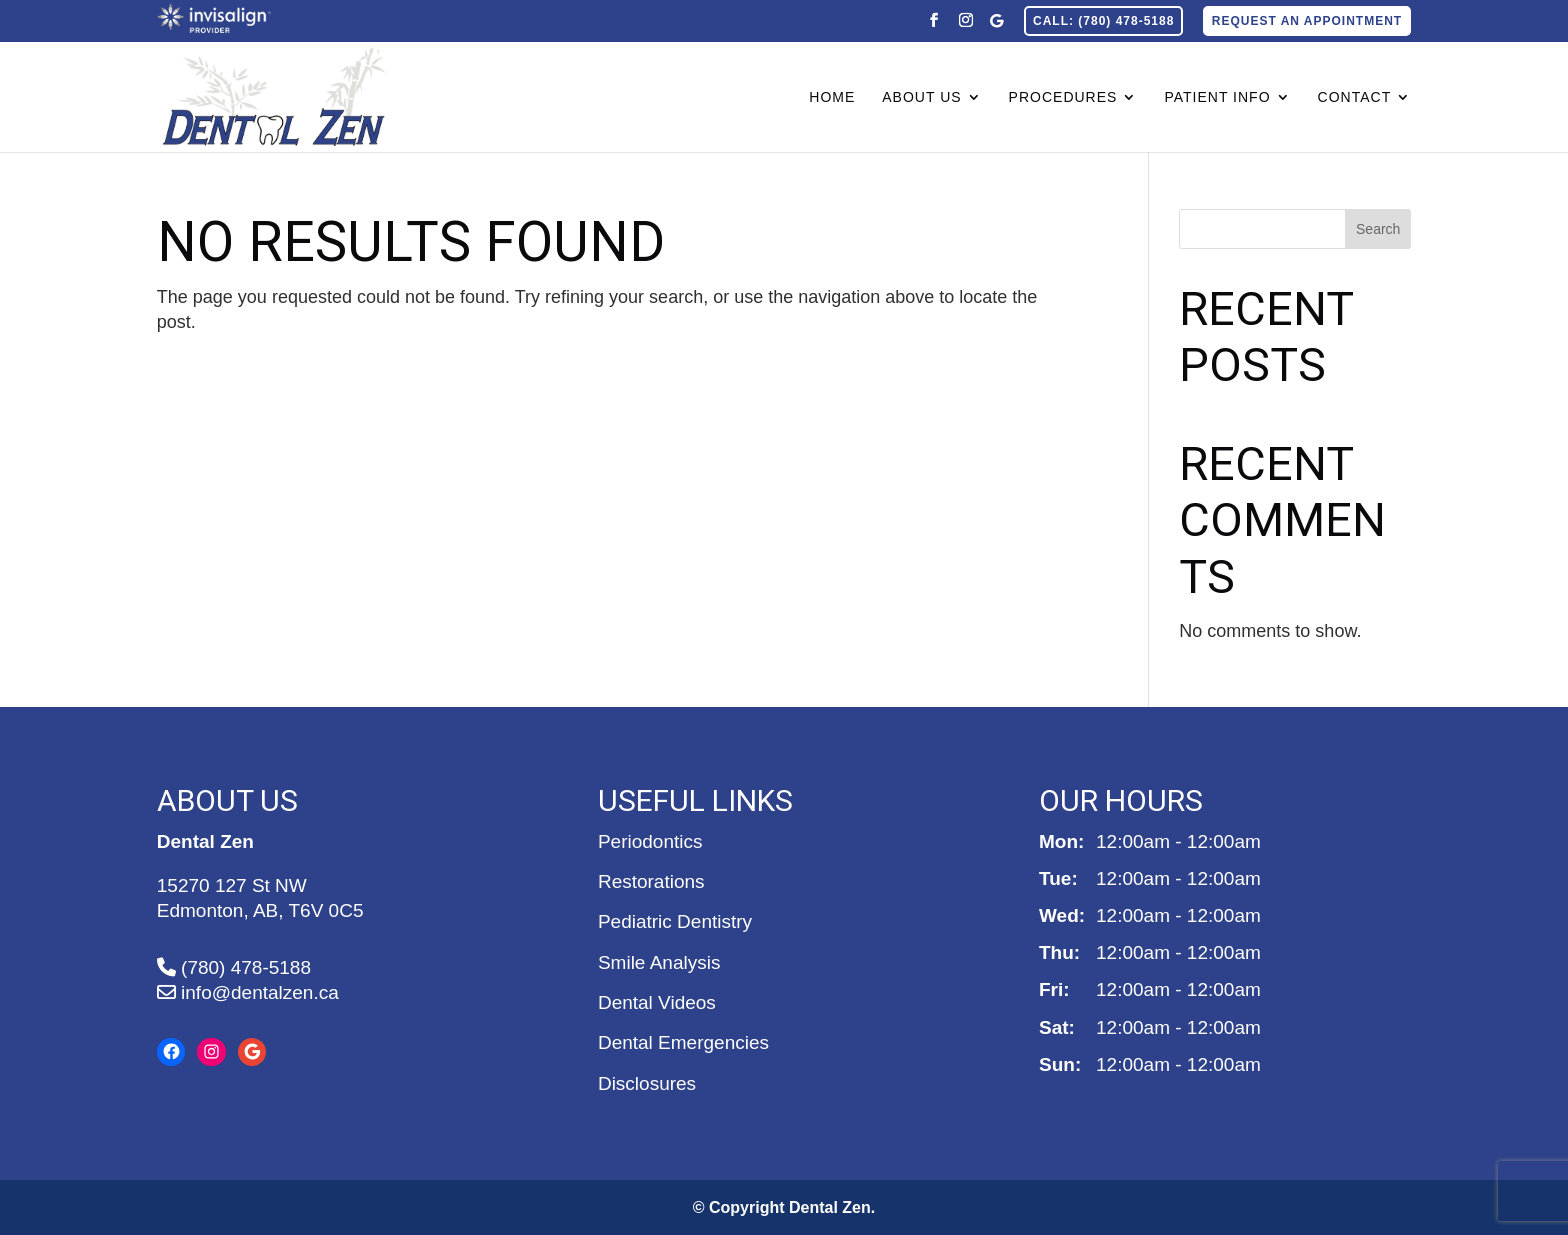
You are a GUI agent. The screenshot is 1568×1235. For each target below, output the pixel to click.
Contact (1355, 97)
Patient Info (1217, 97)
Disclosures (647, 1083)
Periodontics (650, 841)
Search (1378, 229)
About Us (921, 97)
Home (832, 97)
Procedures (1063, 97)
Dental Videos (657, 1002)
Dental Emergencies (683, 1042)
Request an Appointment (1307, 21)
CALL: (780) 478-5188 (1103, 21)
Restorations (651, 881)
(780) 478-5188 (234, 967)
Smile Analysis (659, 962)
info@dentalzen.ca (248, 992)
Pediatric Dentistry (675, 921)
